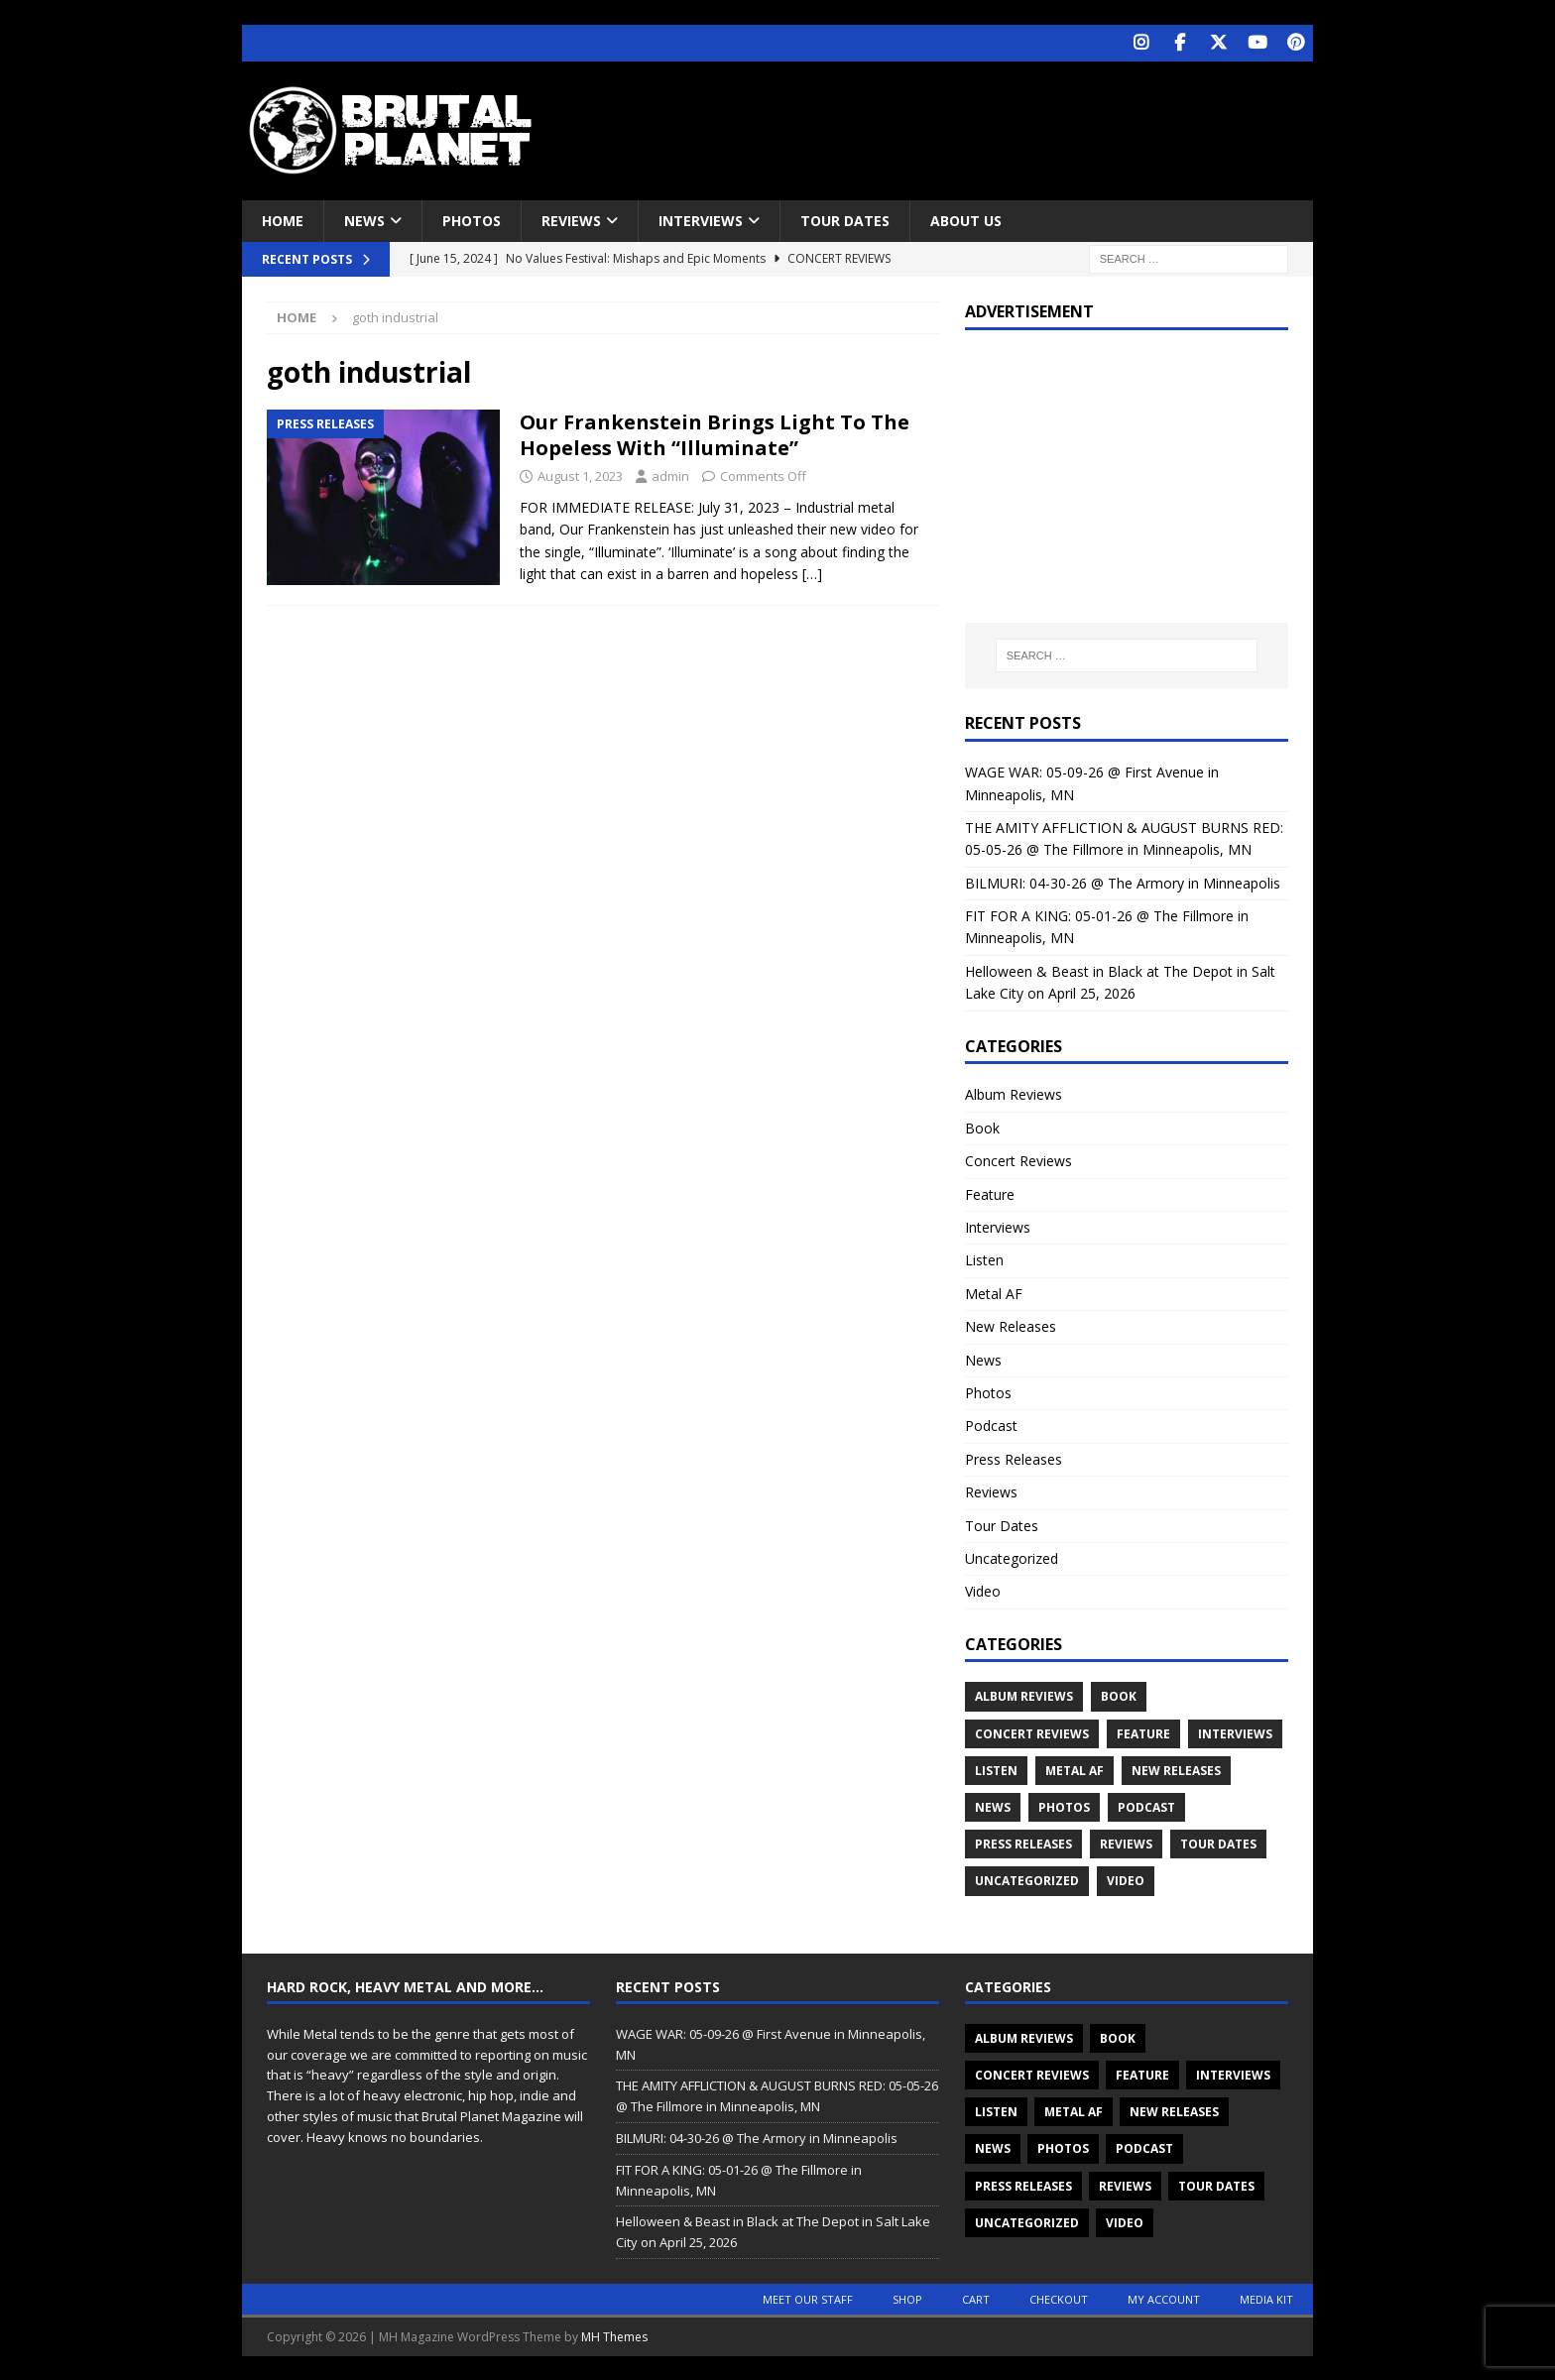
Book (982, 1126)
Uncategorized (1011, 1556)
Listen (984, 1259)
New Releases (1010, 1325)
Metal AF (993, 1291)
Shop (907, 2297)
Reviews (571, 218)
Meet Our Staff (808, 2297)
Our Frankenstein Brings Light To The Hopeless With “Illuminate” (714, 434)
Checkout (1058, 2297)
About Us (966, 218)
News (364, 218)
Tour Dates (845, 218)
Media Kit (1266, 2297)
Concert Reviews (1018, 1159)
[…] (812, 572)
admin (670, 475)
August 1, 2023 (580, 475)
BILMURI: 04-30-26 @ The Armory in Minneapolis (1122, 881)
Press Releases (1013, 1457)
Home (282, 218)
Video (983, 1590)
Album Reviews (1013, 1093)
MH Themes (614, 2334)
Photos (471, 218)
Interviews (700, 218)
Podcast (991, 1424)
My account (1164, 2297)
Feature (990, 1192)
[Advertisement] (969, 124)
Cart (976, 2297)
